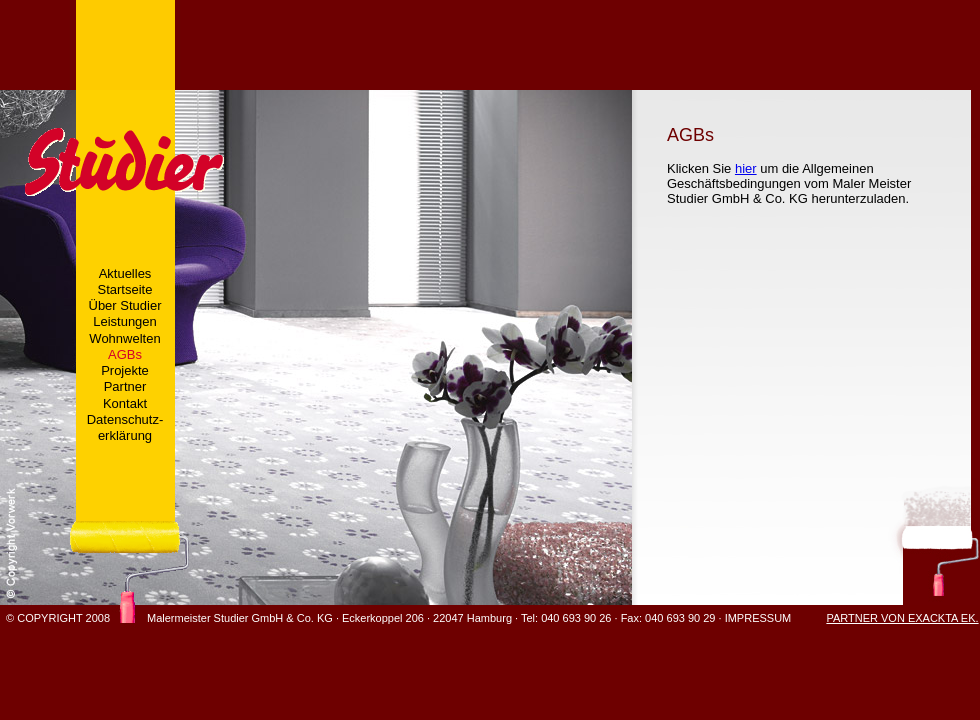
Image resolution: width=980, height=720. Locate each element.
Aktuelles (125, 273)
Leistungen (125, 321)
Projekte (125, 370)
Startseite (125, 289)
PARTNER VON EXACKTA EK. (902, 618)
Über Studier (125, 305)
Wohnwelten (124, 338)
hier (746, 168)
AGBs (125, 354)
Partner (125, 386)
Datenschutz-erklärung (125, 427)
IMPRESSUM (758, 618)
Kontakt (125, 403)
